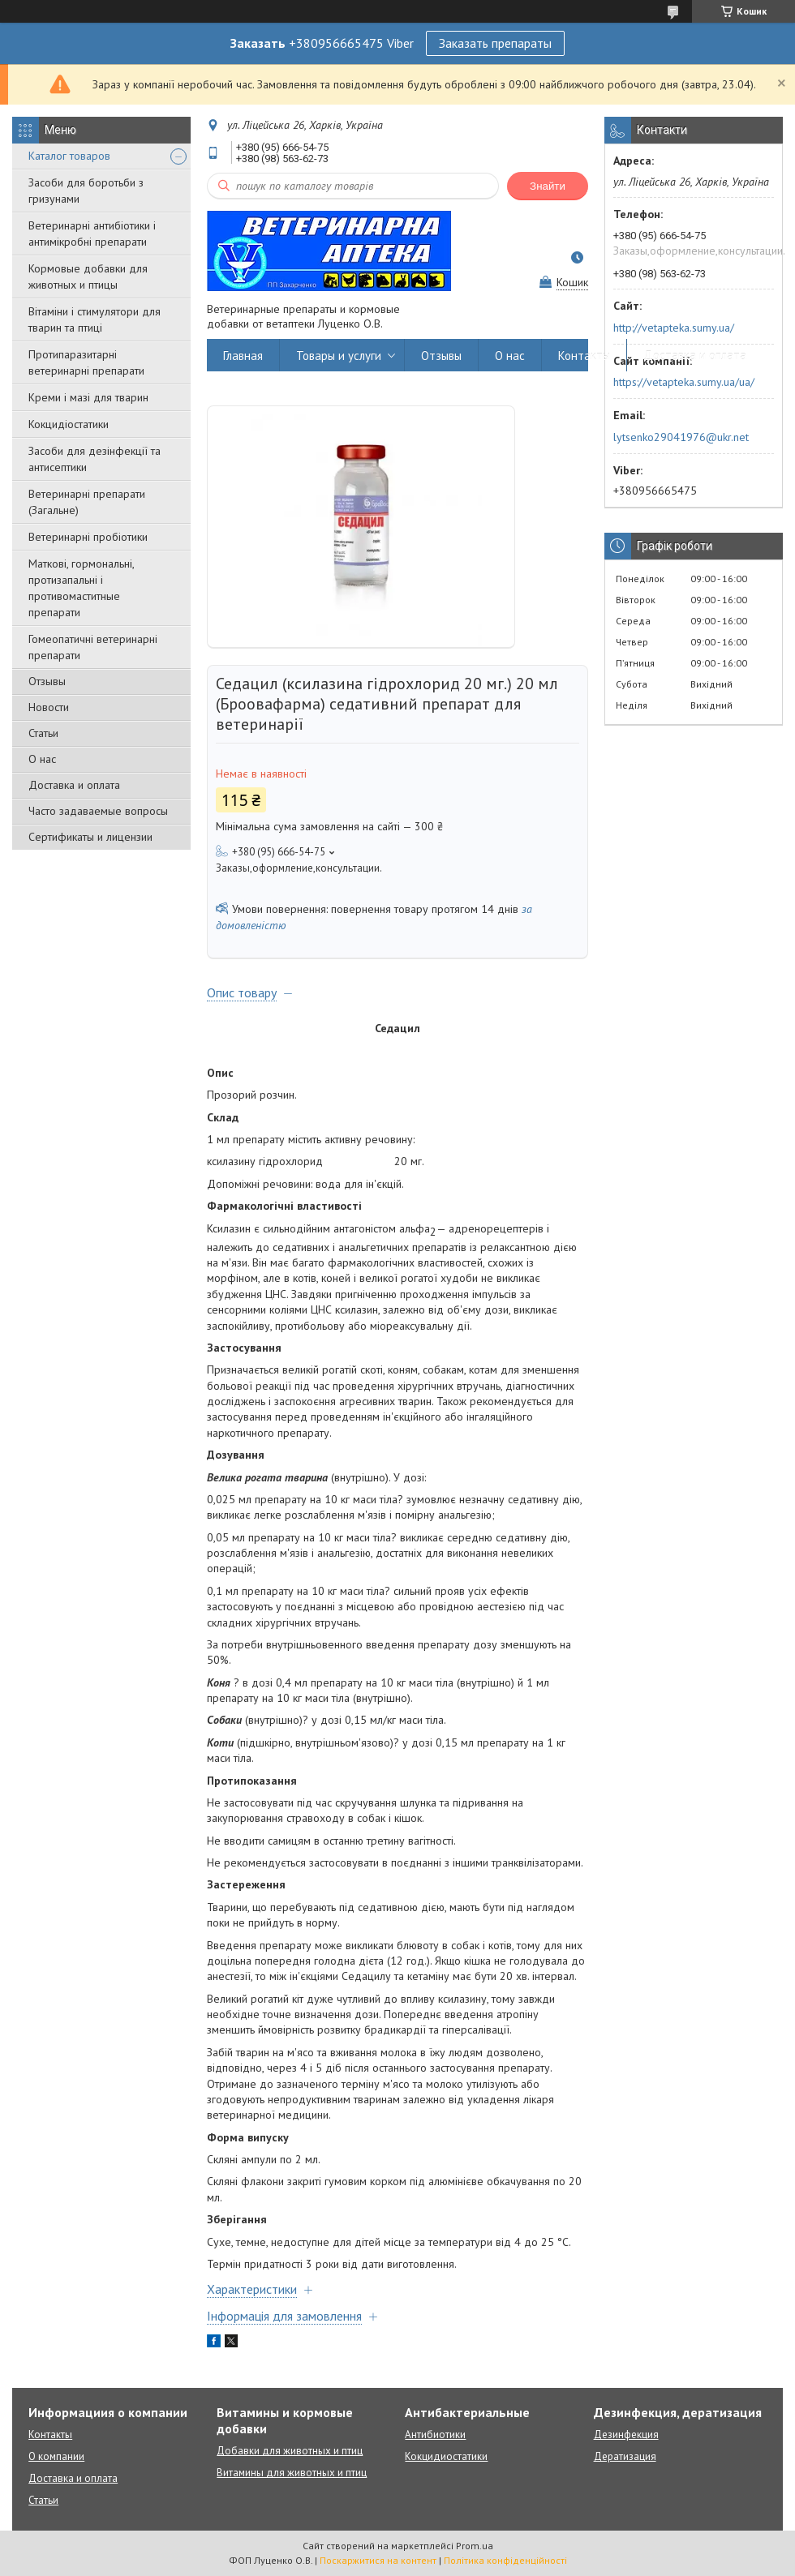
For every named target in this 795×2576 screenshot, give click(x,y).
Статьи (43, 733)
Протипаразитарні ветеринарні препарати (86, 362)
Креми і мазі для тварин (88, 397)
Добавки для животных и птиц (290, 2451)
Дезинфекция (626, 2434)
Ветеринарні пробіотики (88, 536)
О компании (56, 2456)
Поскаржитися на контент (378, 2560)
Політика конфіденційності (505, 2560)
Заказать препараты (495, 43)
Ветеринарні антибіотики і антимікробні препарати (92, 233)
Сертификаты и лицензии (90, 836)
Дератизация (625, 2456)
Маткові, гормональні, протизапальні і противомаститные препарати (81, 587)
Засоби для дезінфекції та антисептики (94, 459)
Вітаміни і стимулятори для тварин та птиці (94, 319)
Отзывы (47, 681)
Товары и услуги (338, 355)
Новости (48, 707)
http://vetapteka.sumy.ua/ (673, 327)
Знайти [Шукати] (547, 186)
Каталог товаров (69, 155)
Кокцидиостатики (446, 2456)
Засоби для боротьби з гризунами (86, 190)
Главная (243, 355)
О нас (42, 759)
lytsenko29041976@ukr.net (681, 437)
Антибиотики (435, 2434)
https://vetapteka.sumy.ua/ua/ (683, 382)
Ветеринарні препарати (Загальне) (86, 501)
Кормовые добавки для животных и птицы (88, 276)
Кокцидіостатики (68, 424)
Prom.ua (474, 2546)
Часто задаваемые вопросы (98, 811)
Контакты (584, 355)
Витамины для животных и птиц (292, 2473)
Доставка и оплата (74, 785)
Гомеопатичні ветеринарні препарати (92, 647)
